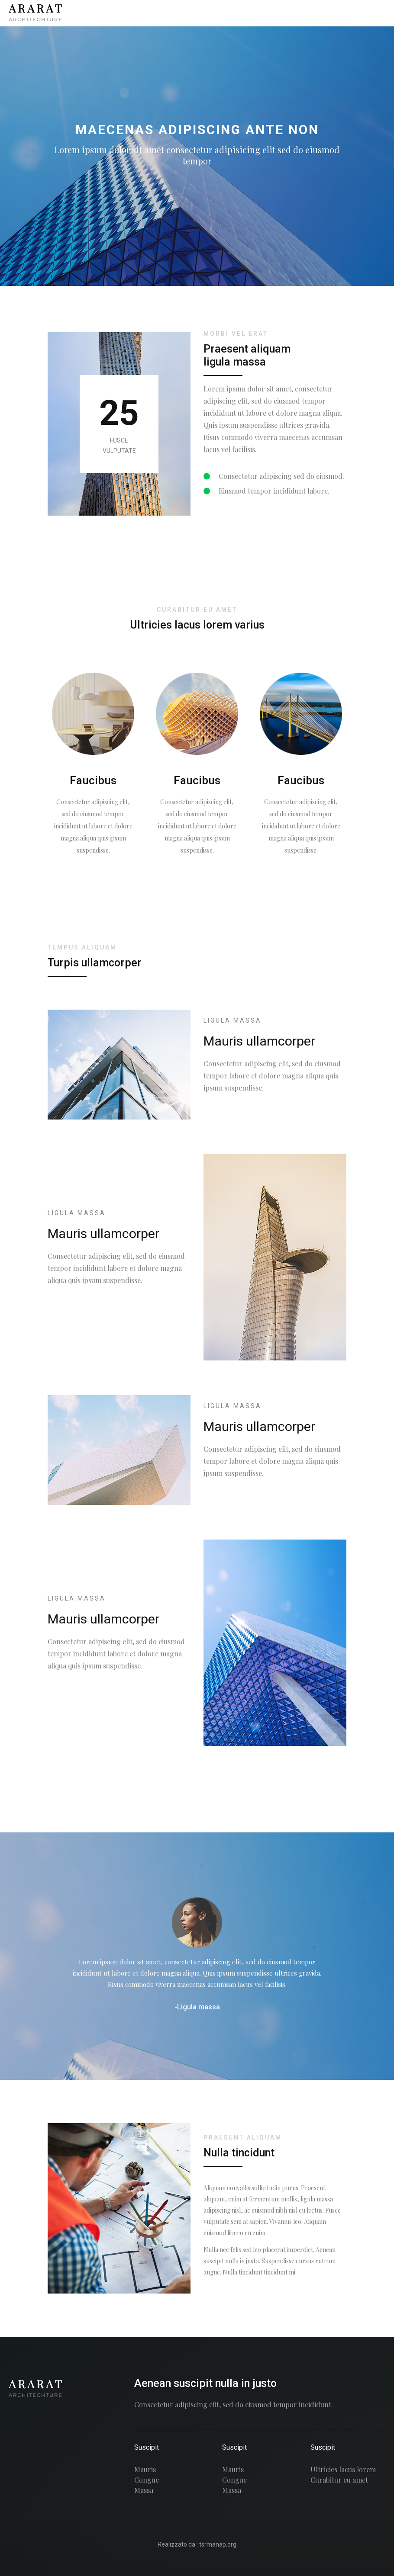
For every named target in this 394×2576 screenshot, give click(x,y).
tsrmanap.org (217, 2544)
